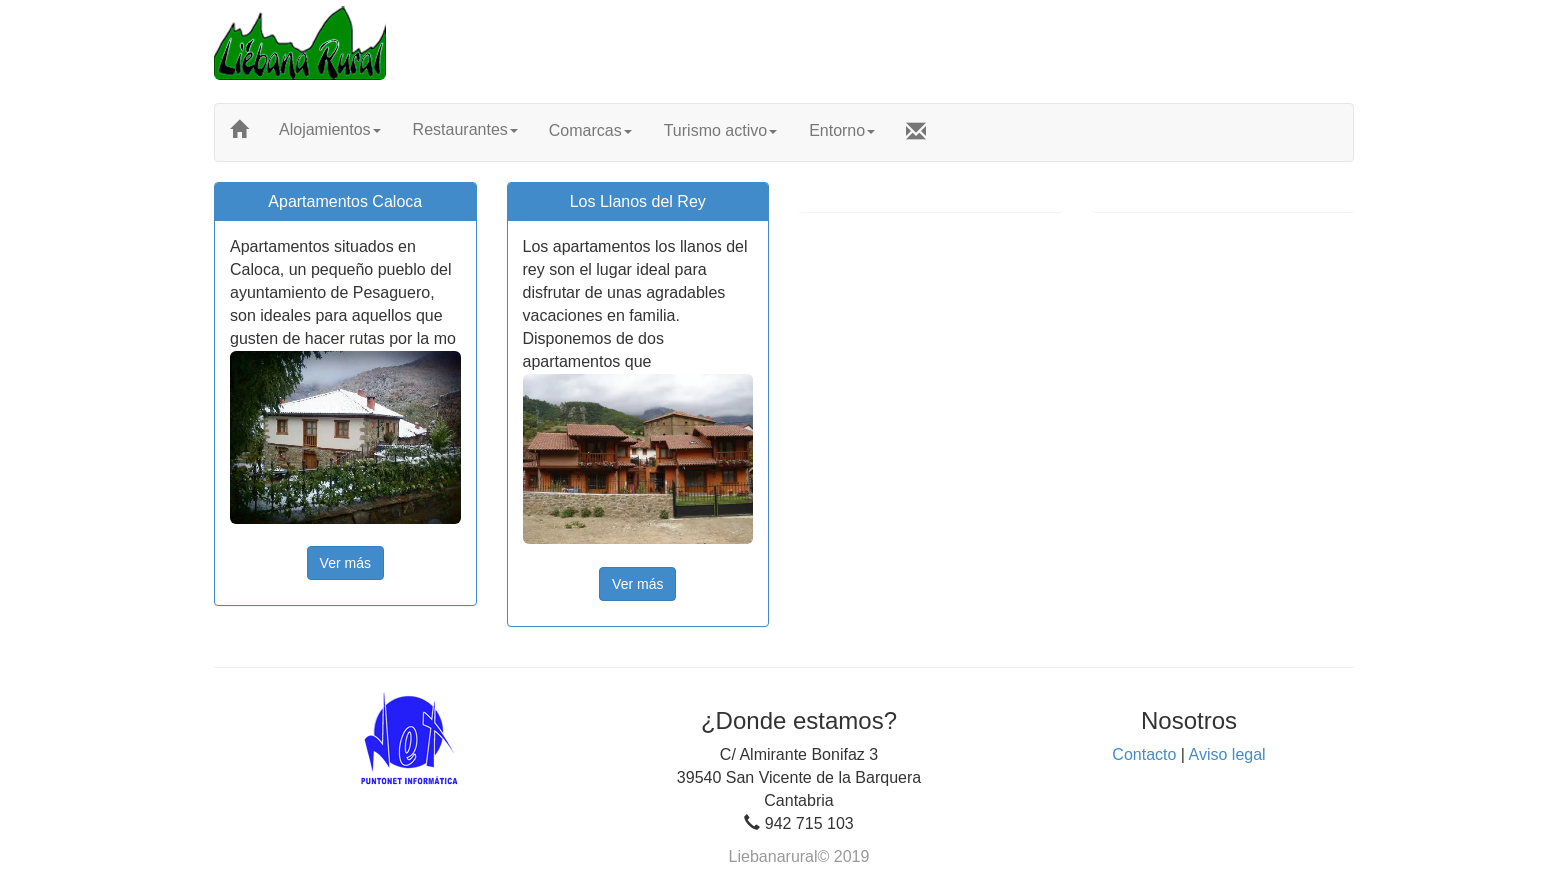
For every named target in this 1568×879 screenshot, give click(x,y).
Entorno (842, 130)
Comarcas (590, 130)
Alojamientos (330, 129)
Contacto (1144, 754)
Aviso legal (1227, 754)
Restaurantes (465, 129)
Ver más (345, 563)
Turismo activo (720, 130)
